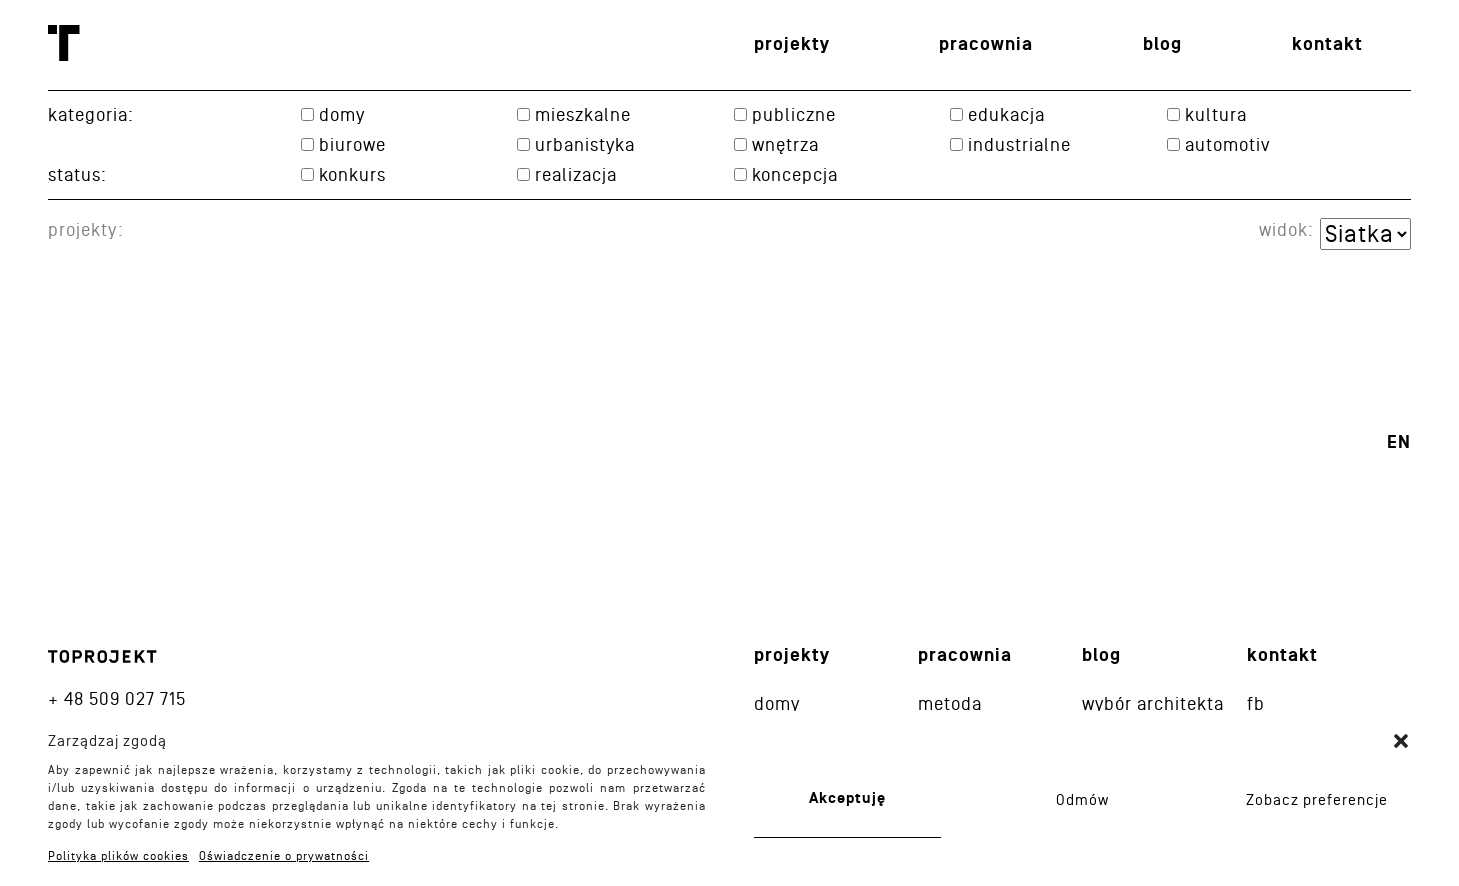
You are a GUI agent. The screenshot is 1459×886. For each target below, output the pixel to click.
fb (1256, 703)
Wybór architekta (1153, 703)
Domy (342, 114)
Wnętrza (785, 144)
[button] (1401, 741)
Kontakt (1327, 44)
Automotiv (1227, 144)
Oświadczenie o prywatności (284, 856)
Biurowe (352, 144)
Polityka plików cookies (118, 856)
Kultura (1216, 114)
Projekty (792, 44)
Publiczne (794, 114)
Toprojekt (64, 43)
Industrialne (1019, 144)
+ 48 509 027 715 (117, 698)
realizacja (576, 174)
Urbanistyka (585, 144)
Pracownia (986, 44)
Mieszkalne (583, 114)
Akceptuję (847, 798)
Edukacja (1006, 114)
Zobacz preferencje (1317, 800)
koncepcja (795, 174)
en (1399, 442)
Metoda (950, 703)
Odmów (1082, 800)
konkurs (352, 174)
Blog (1162, 44)
